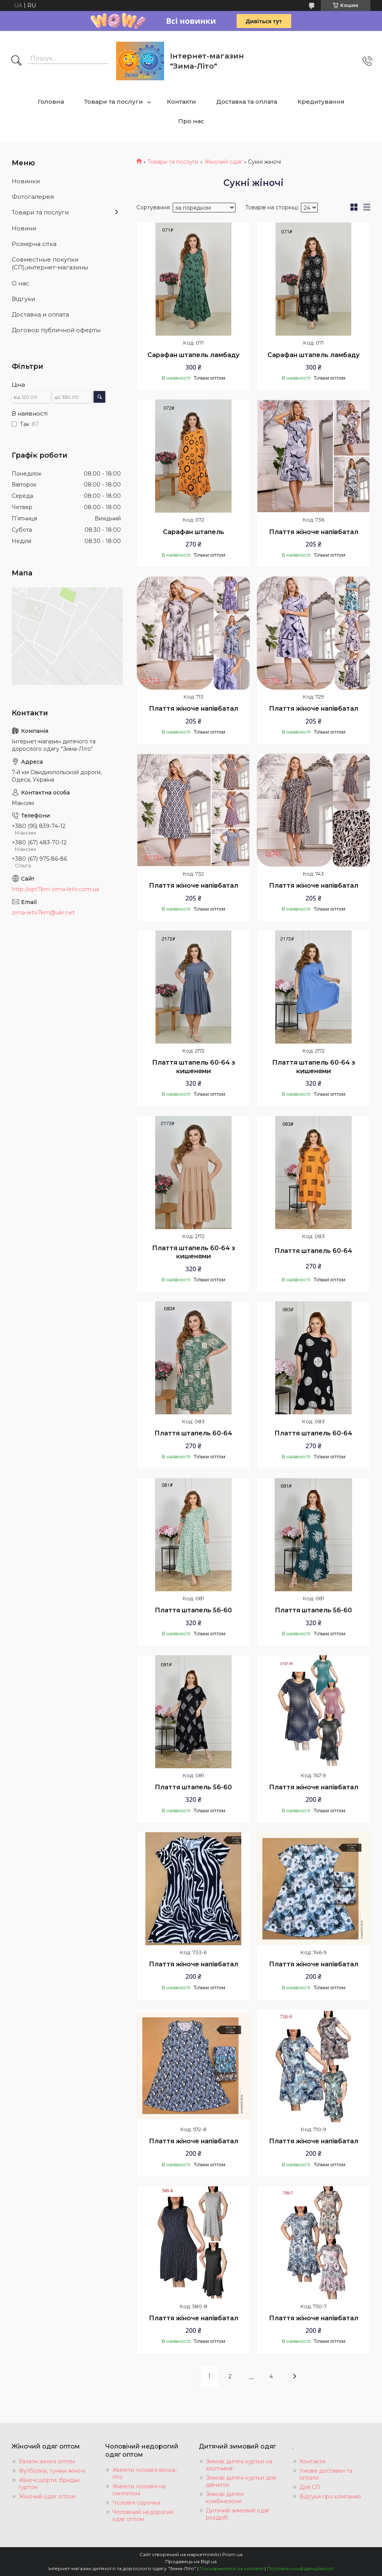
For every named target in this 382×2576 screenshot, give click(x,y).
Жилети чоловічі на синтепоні (139, 2490)
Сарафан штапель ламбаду (193, 355)
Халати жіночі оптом (47, 2461)
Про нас (191, 121)
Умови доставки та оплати (325, 2474)
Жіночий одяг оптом (47, 2496)
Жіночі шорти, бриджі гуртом (49, 2484)
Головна (51, 101)
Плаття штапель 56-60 (193, 1610)
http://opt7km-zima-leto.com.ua (55, 889)
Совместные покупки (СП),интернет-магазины (50, 263)
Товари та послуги (113, 101)
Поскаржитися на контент (232, 2568)
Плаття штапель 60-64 (313, 1250)
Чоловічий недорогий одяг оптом (142, 2516)
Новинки (26, 181)
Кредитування (321, 101)
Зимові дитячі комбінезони (225, 2498)
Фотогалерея (33, 196)
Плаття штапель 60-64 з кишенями (193, 1067)
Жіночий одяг (223, 161)
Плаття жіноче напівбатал (313, 532)
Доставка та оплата (246, 101)
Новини (24, 228)
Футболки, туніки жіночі (52, 2470)
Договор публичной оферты (56, 330)
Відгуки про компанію (330, 2496)
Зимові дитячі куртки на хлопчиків (239, 2465)
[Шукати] (16, 61)
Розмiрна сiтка (34, 244)
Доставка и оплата (40, 314)
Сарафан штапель (193, 532)
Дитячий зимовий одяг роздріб (238, 2514)
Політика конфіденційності (300, 2568)
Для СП (309, 2487)
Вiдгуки (23, 299)
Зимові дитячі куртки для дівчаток (241, 2481)
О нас (20, 283)
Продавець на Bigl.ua (191, 2561)
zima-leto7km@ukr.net (43, 912)
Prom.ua (232, 2554)
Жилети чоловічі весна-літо (144, 2473)
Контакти (181, 101)
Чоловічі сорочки (136, 2502)
